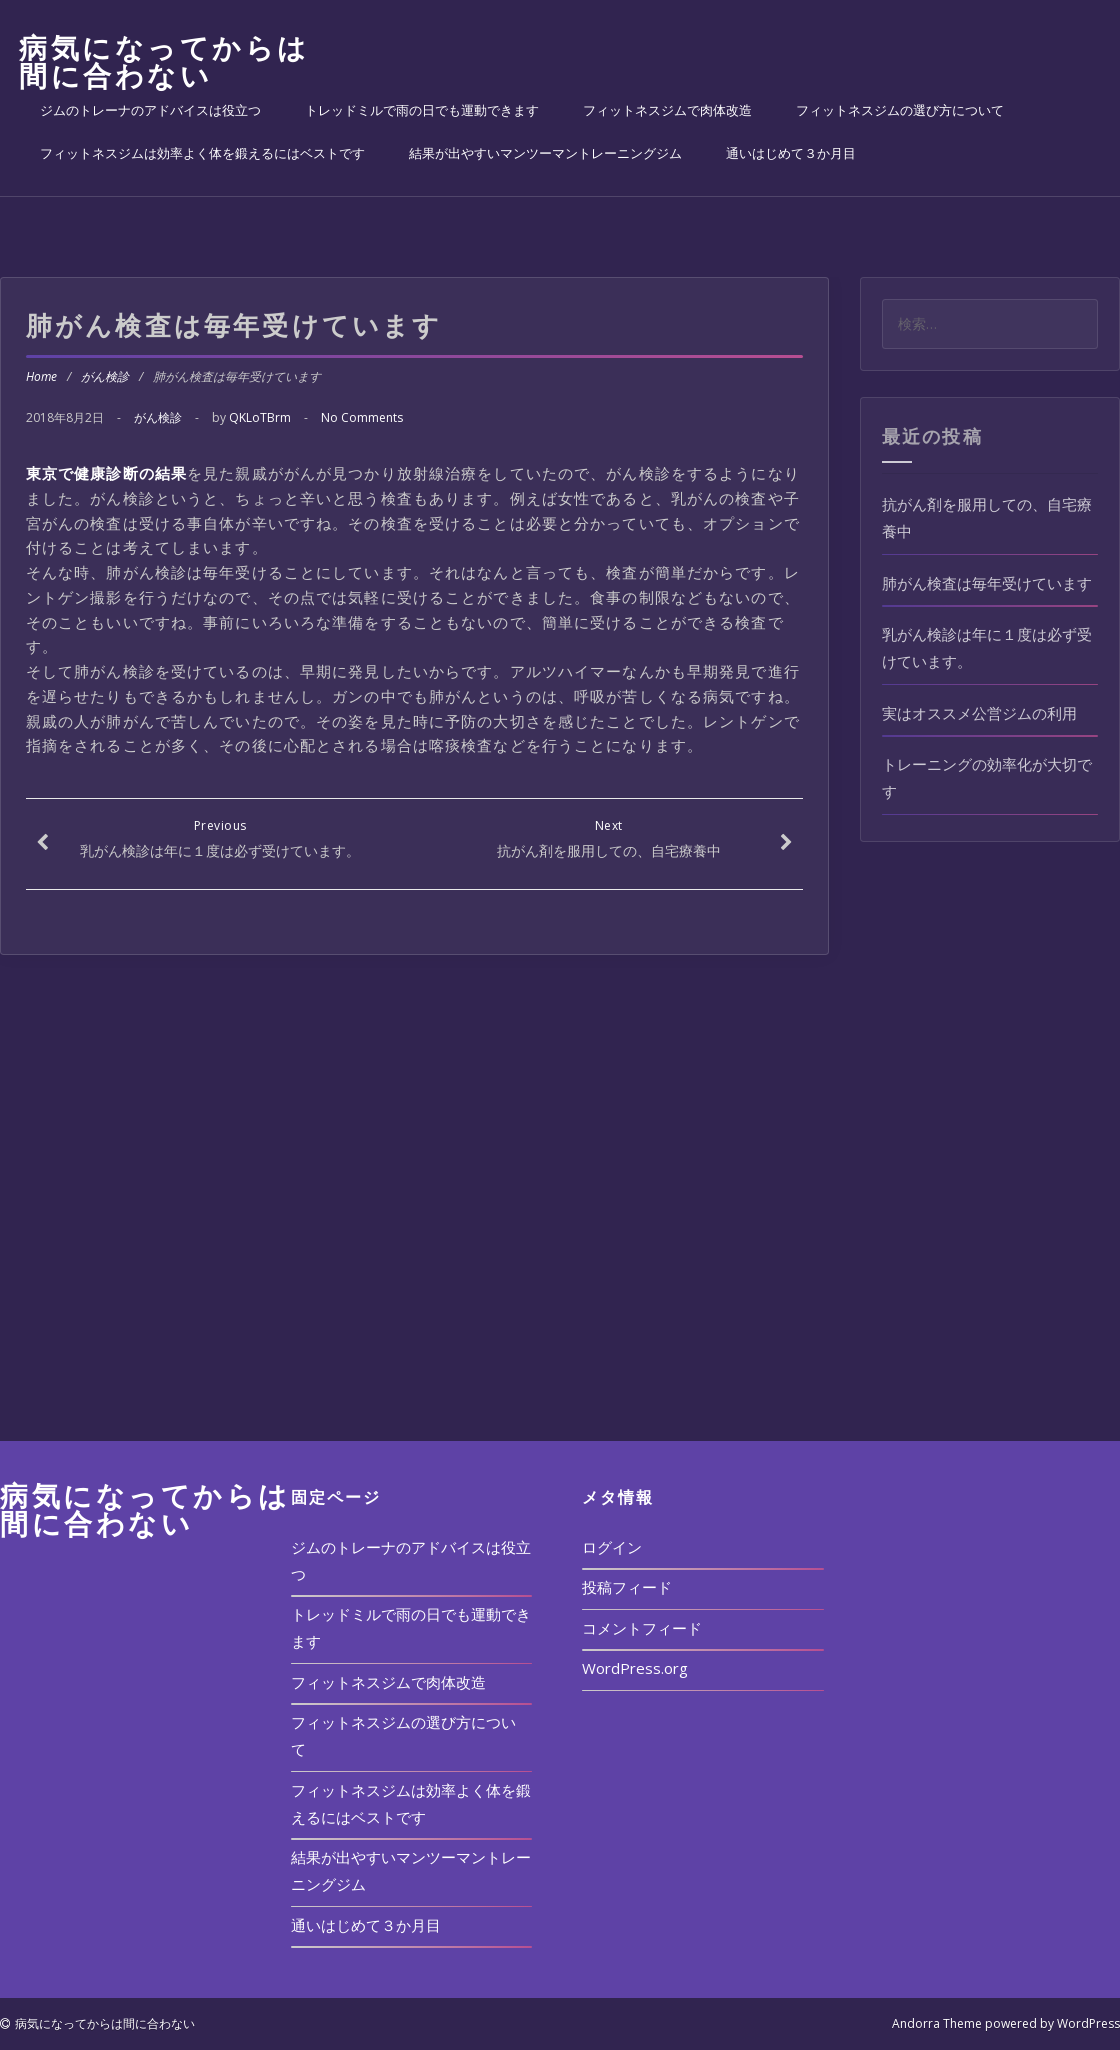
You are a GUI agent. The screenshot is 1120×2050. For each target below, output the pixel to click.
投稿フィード (627, 1587)
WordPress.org (635, 1668)
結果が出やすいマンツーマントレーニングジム (545, 153)
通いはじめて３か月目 (791, 153)
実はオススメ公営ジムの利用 (979, 713)
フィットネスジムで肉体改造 (667, 110)
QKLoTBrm (260, 417)
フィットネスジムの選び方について (900, 110)
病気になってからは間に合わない (164, 61)
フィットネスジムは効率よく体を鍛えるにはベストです (202, 153)
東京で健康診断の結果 (106, 473)
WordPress (1088, 2023)
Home (41, 376)
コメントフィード (642, 1628)
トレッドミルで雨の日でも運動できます (422, 110)
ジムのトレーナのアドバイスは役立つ (150, 110)
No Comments (362, 417)
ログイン (612, 1547)
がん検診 (105, 376)
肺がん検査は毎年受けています (987, 583)
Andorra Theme (937, 2023)
